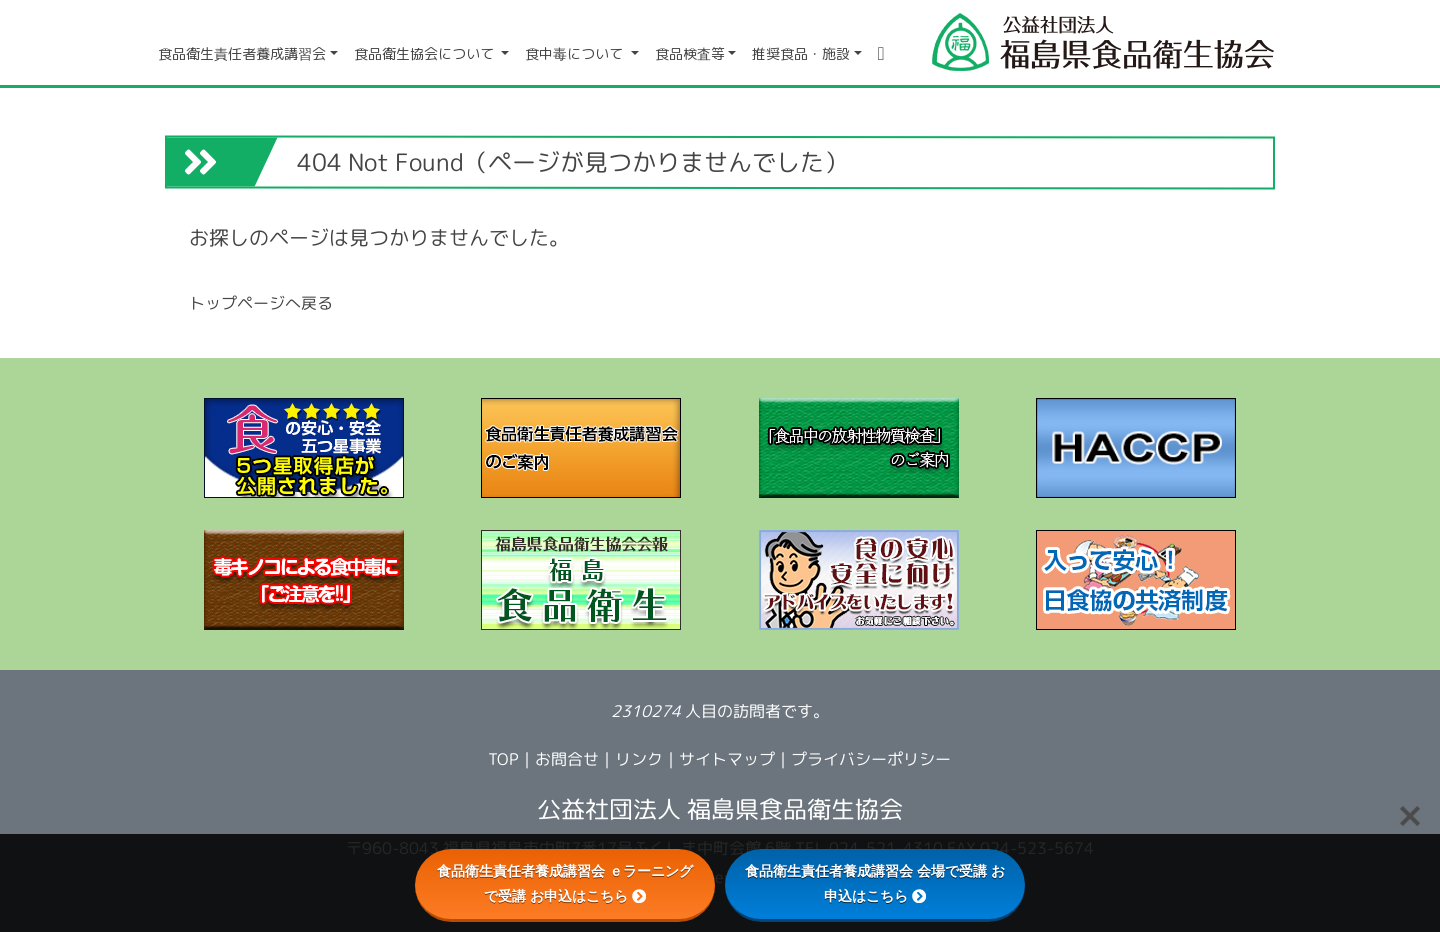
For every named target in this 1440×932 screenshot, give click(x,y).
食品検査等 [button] (690, 53)
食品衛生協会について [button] (426, 53)
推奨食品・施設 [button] (801, 53)
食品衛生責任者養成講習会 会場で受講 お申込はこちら (875, 883)
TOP (503, 759)
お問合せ (567, 759)
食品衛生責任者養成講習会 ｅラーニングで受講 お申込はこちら (565, 883)
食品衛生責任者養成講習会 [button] (242, 53)
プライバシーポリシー (871, 759)
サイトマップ (727, 759)
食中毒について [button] (576, 53)
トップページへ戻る (261, 302)
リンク (639, 759)
